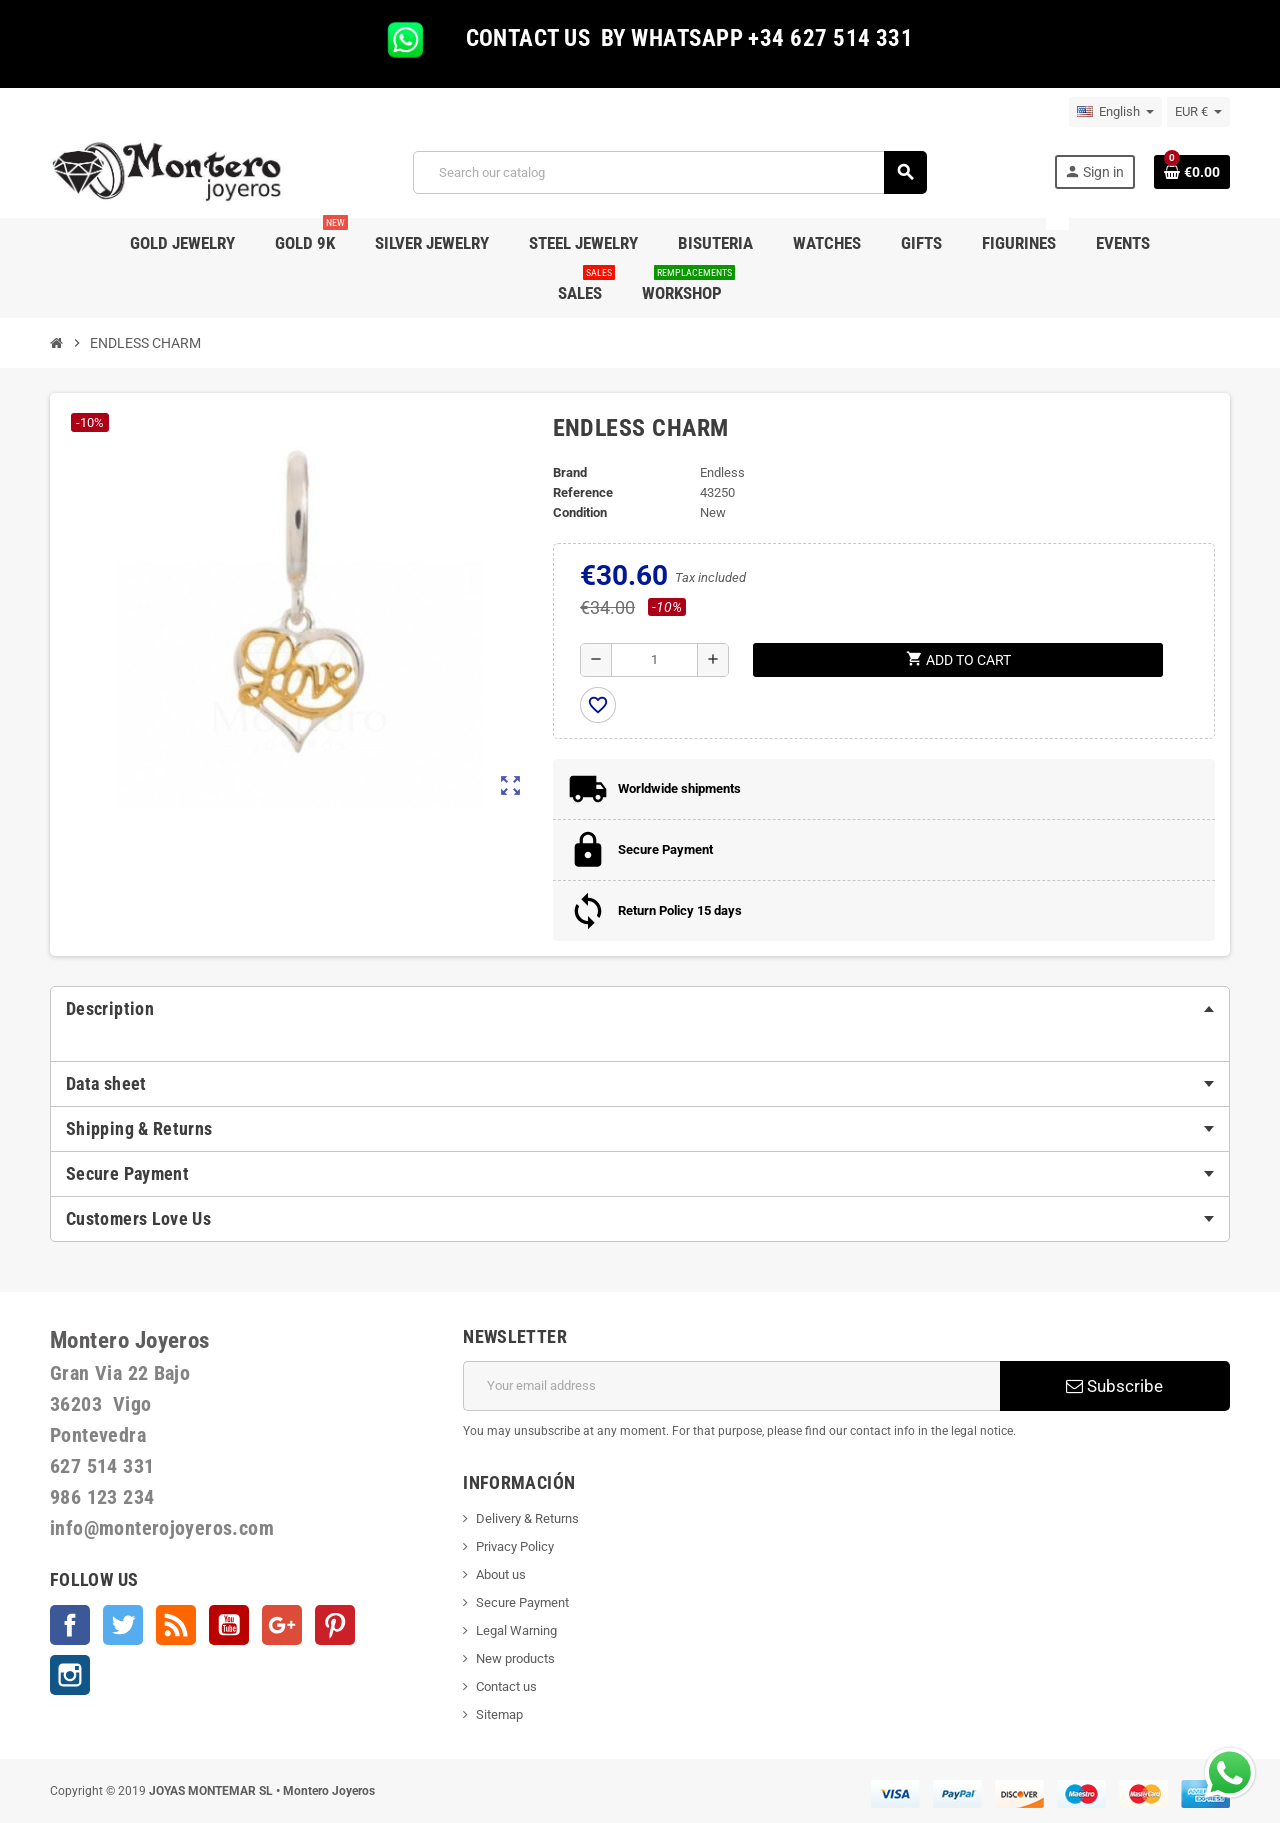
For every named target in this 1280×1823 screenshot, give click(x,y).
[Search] (669, 172)
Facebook (70, 1625)
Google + (282, 1625)
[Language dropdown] (1115, 112)
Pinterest (335, 1625)
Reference (583, 492)
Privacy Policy (515, 1546)
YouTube (229, 1625)
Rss (176, 1625)
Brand (570, 472)
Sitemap (499, 1714)
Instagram (70, 1675)
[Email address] (731, 1386)
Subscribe (1114, 1386)
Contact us (506, 1686)
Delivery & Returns (527, 1518)
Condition (580, 512)
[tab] (640, 1009)
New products (515, 1658)
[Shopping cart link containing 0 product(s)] (1192, 172)
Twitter (123, 1625)
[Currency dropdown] (1198, 112)
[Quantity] (654, 660)
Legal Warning (516, 1630)
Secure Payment (522, 1602)
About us (501, 1574)
